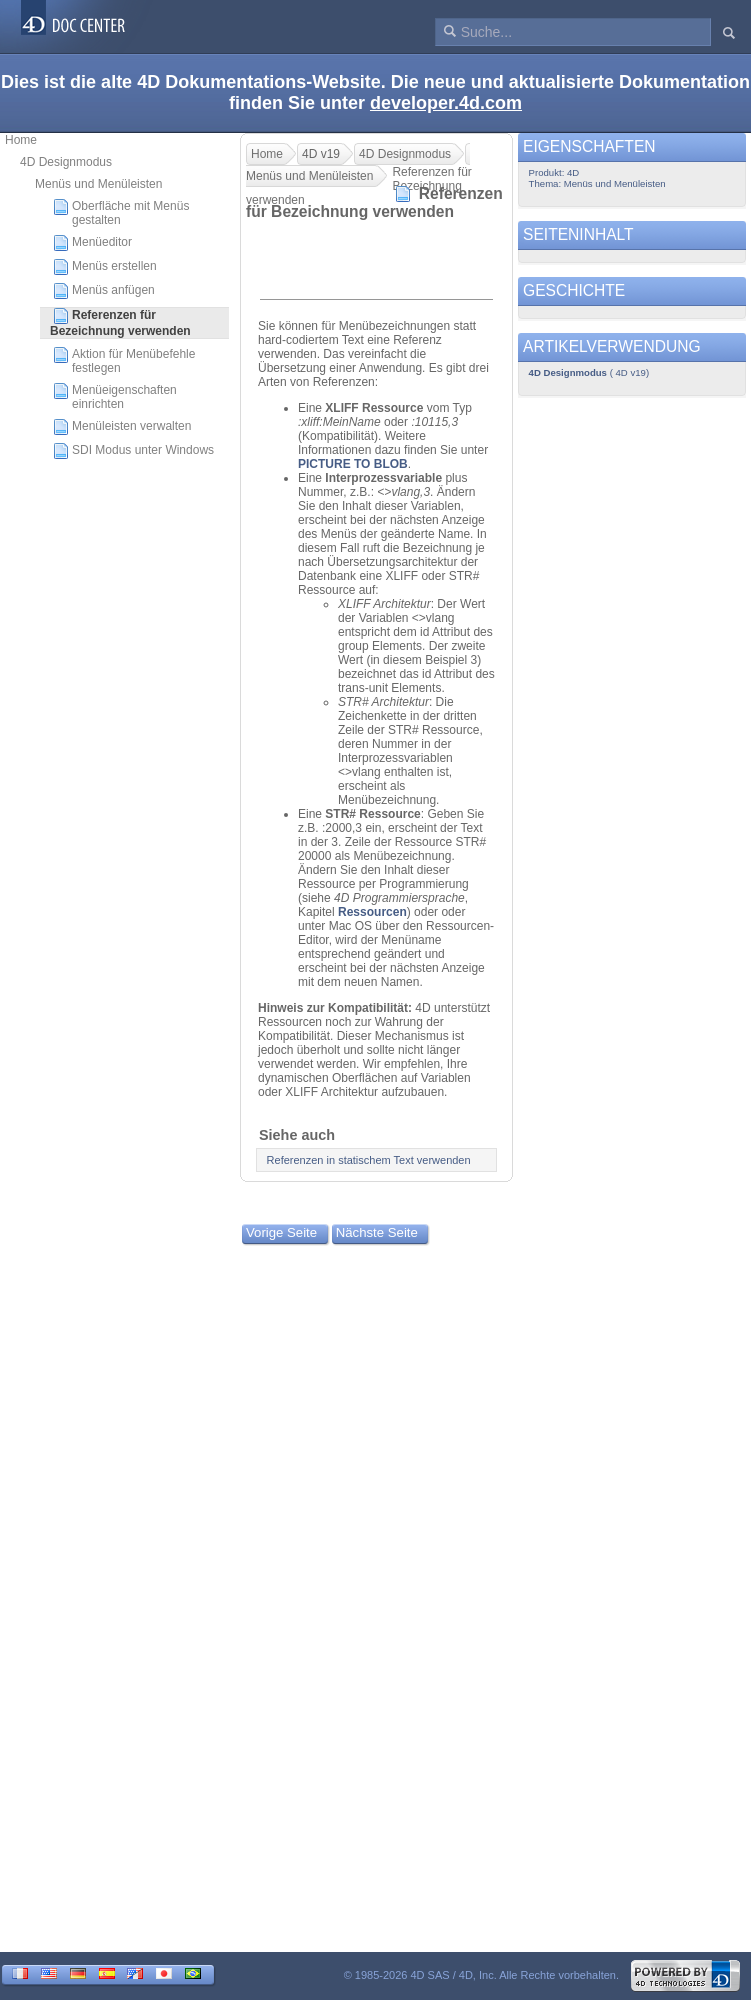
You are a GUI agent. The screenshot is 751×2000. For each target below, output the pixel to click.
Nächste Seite (377, 1232)
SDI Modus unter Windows (133, 451)
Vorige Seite (281, 1232)
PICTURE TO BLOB (353, 464)
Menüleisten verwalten (122, 427)
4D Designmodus (66, 162)
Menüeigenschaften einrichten (115, 397)
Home (21, 140)
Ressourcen (372, 912)
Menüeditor (92, 243)
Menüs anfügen (104, 291)
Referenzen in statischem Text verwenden (369, 1160)
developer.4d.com (446, 103)
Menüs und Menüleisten (98, 184)
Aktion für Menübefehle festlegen (124, 361)
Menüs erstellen (105, 267)
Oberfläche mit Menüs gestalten (121, 213)
